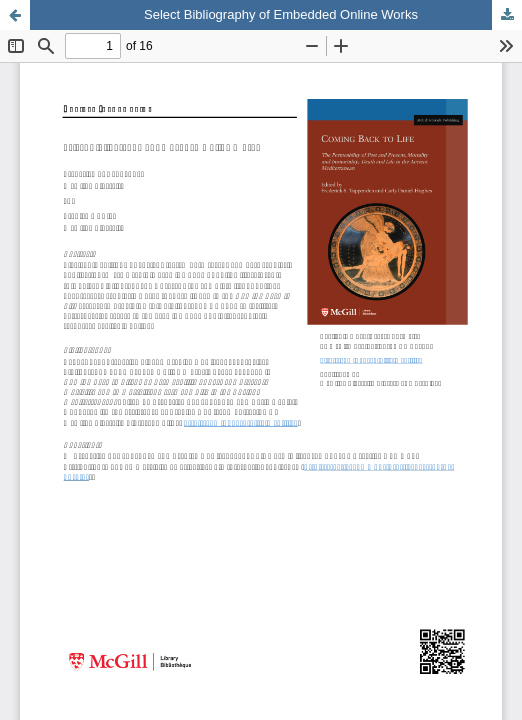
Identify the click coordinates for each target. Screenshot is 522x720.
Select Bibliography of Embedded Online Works (281, 14)
